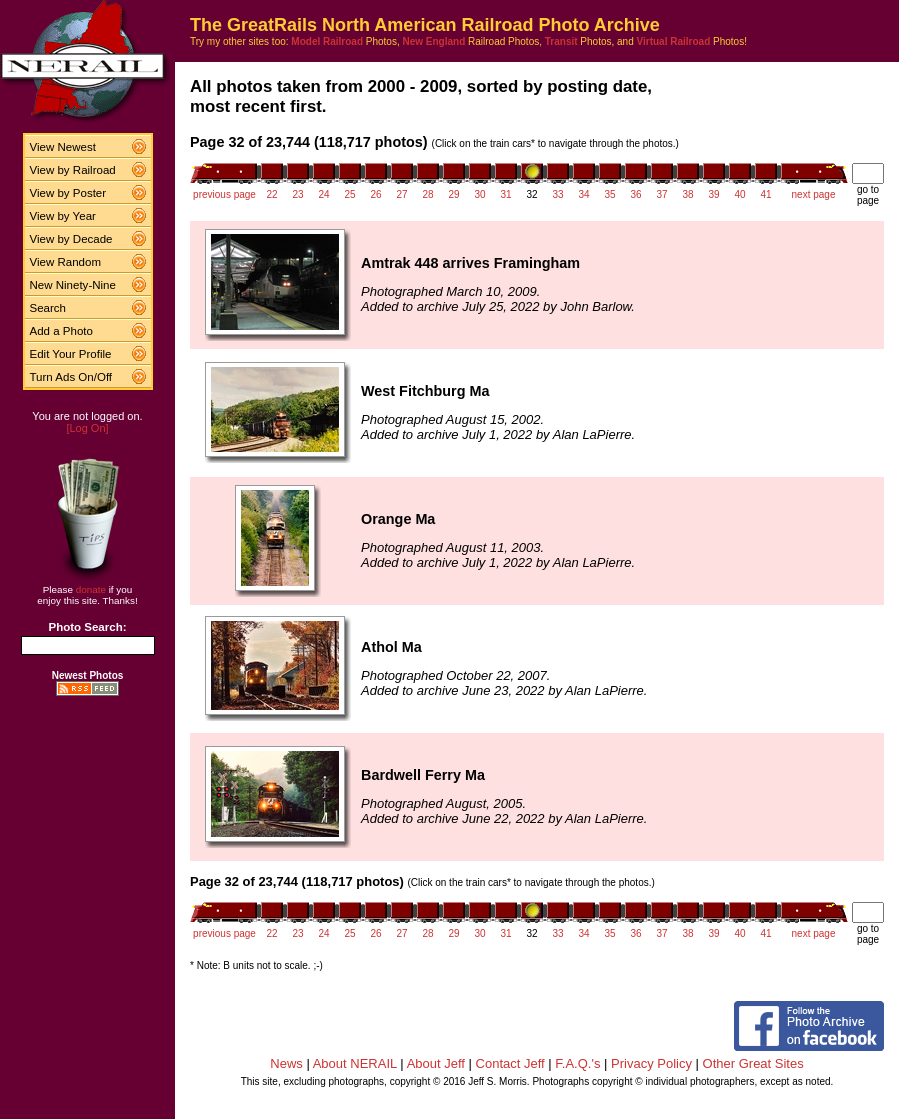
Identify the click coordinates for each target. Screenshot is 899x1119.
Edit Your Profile (71, 354)
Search (48, 308)
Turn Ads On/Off (71, 377)
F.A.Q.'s (577, 1063)
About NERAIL (355, 1063)
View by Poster (68, 193)
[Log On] (87, 428)
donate (91, 589)
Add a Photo (61, 331)
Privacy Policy (651, 1063)
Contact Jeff (510, 1063)
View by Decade (71, 239)
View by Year (63, 216)
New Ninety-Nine (73, 285)
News (286, 1063)
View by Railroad (73, 170)
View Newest (63, 147)
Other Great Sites (753, 1063)
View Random (65, 262)
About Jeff (436, 1063)
